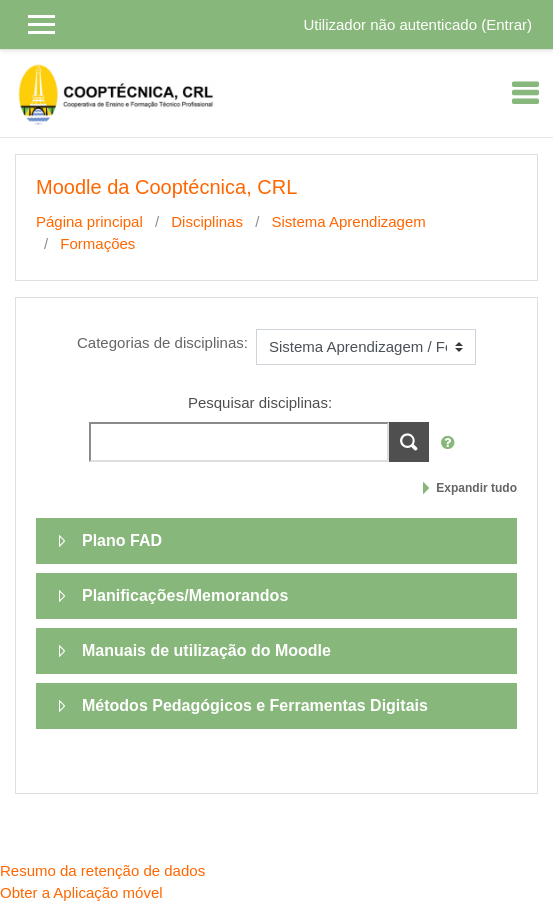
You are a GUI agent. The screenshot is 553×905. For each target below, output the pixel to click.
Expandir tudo (476, 488)
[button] (452, 443)
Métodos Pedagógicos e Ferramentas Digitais (255, 705)
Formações (97, 243)
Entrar (506, 24)
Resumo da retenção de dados (102, 870)
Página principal (89, 221)
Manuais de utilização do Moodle (206, 650)
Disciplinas (207, 221)
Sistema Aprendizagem (348, 221)
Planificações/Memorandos (185, 595)
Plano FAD (122, 540)
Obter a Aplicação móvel (81, 892)
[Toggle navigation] (525, 93)
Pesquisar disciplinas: (260, 402)
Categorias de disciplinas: (162, 342)
